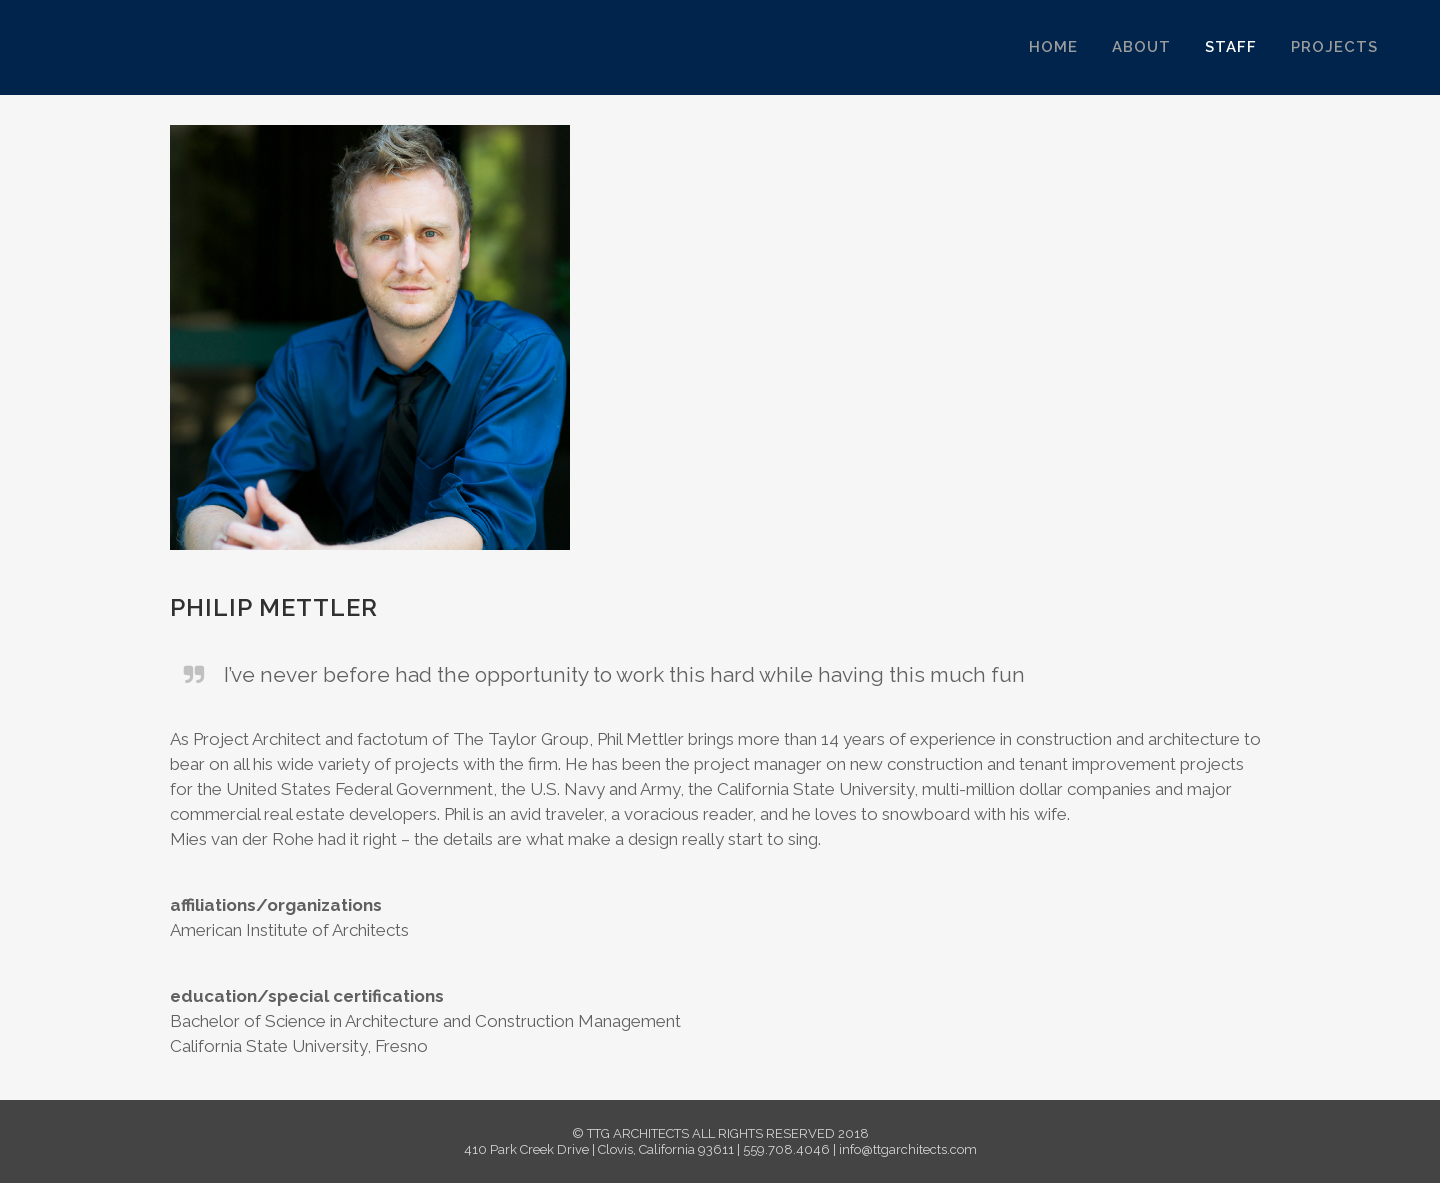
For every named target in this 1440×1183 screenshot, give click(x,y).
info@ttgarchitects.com (908, 1149)
